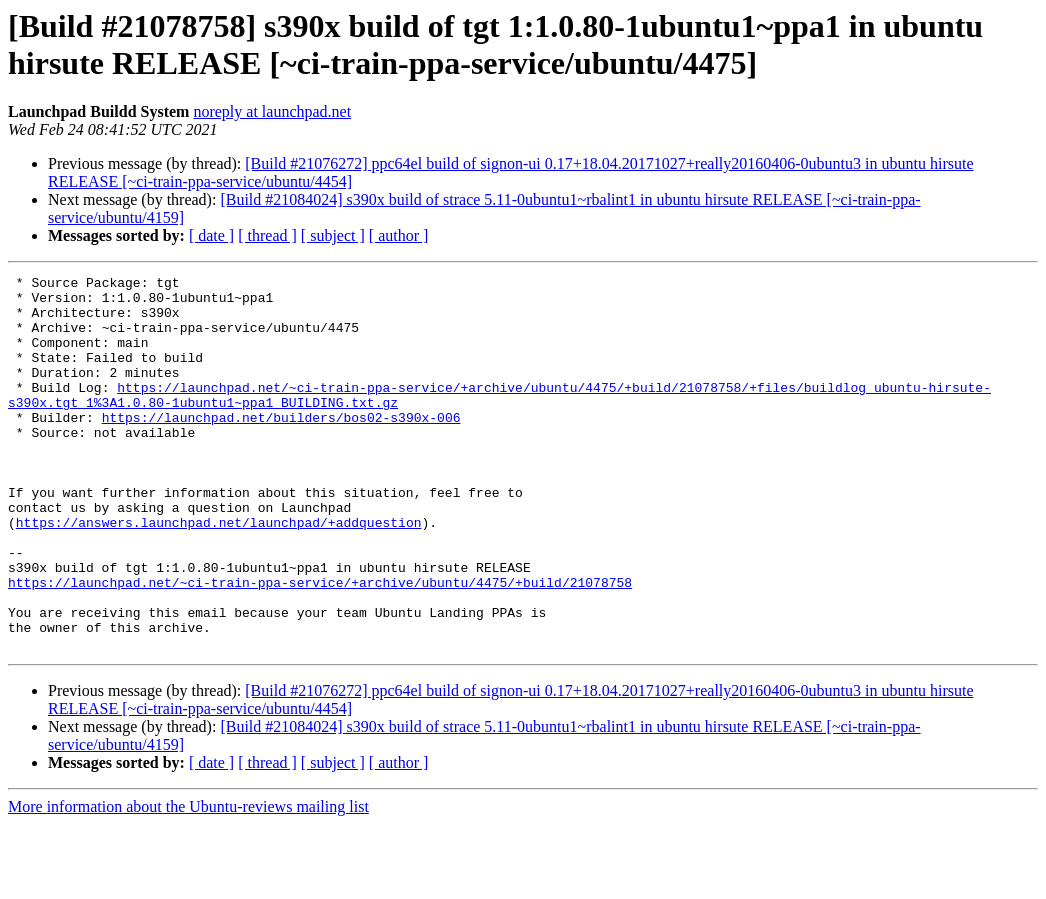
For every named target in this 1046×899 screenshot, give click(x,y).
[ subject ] (333, 235)
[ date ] (211, 235)
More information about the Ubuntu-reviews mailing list (188, 881)
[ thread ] (267, 235)
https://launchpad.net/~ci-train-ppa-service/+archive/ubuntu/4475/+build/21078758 (320, 645)
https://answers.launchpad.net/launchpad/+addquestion (219, 573)
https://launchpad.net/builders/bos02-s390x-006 (281, 447)
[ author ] (399, 235)
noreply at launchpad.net (272, 111)
